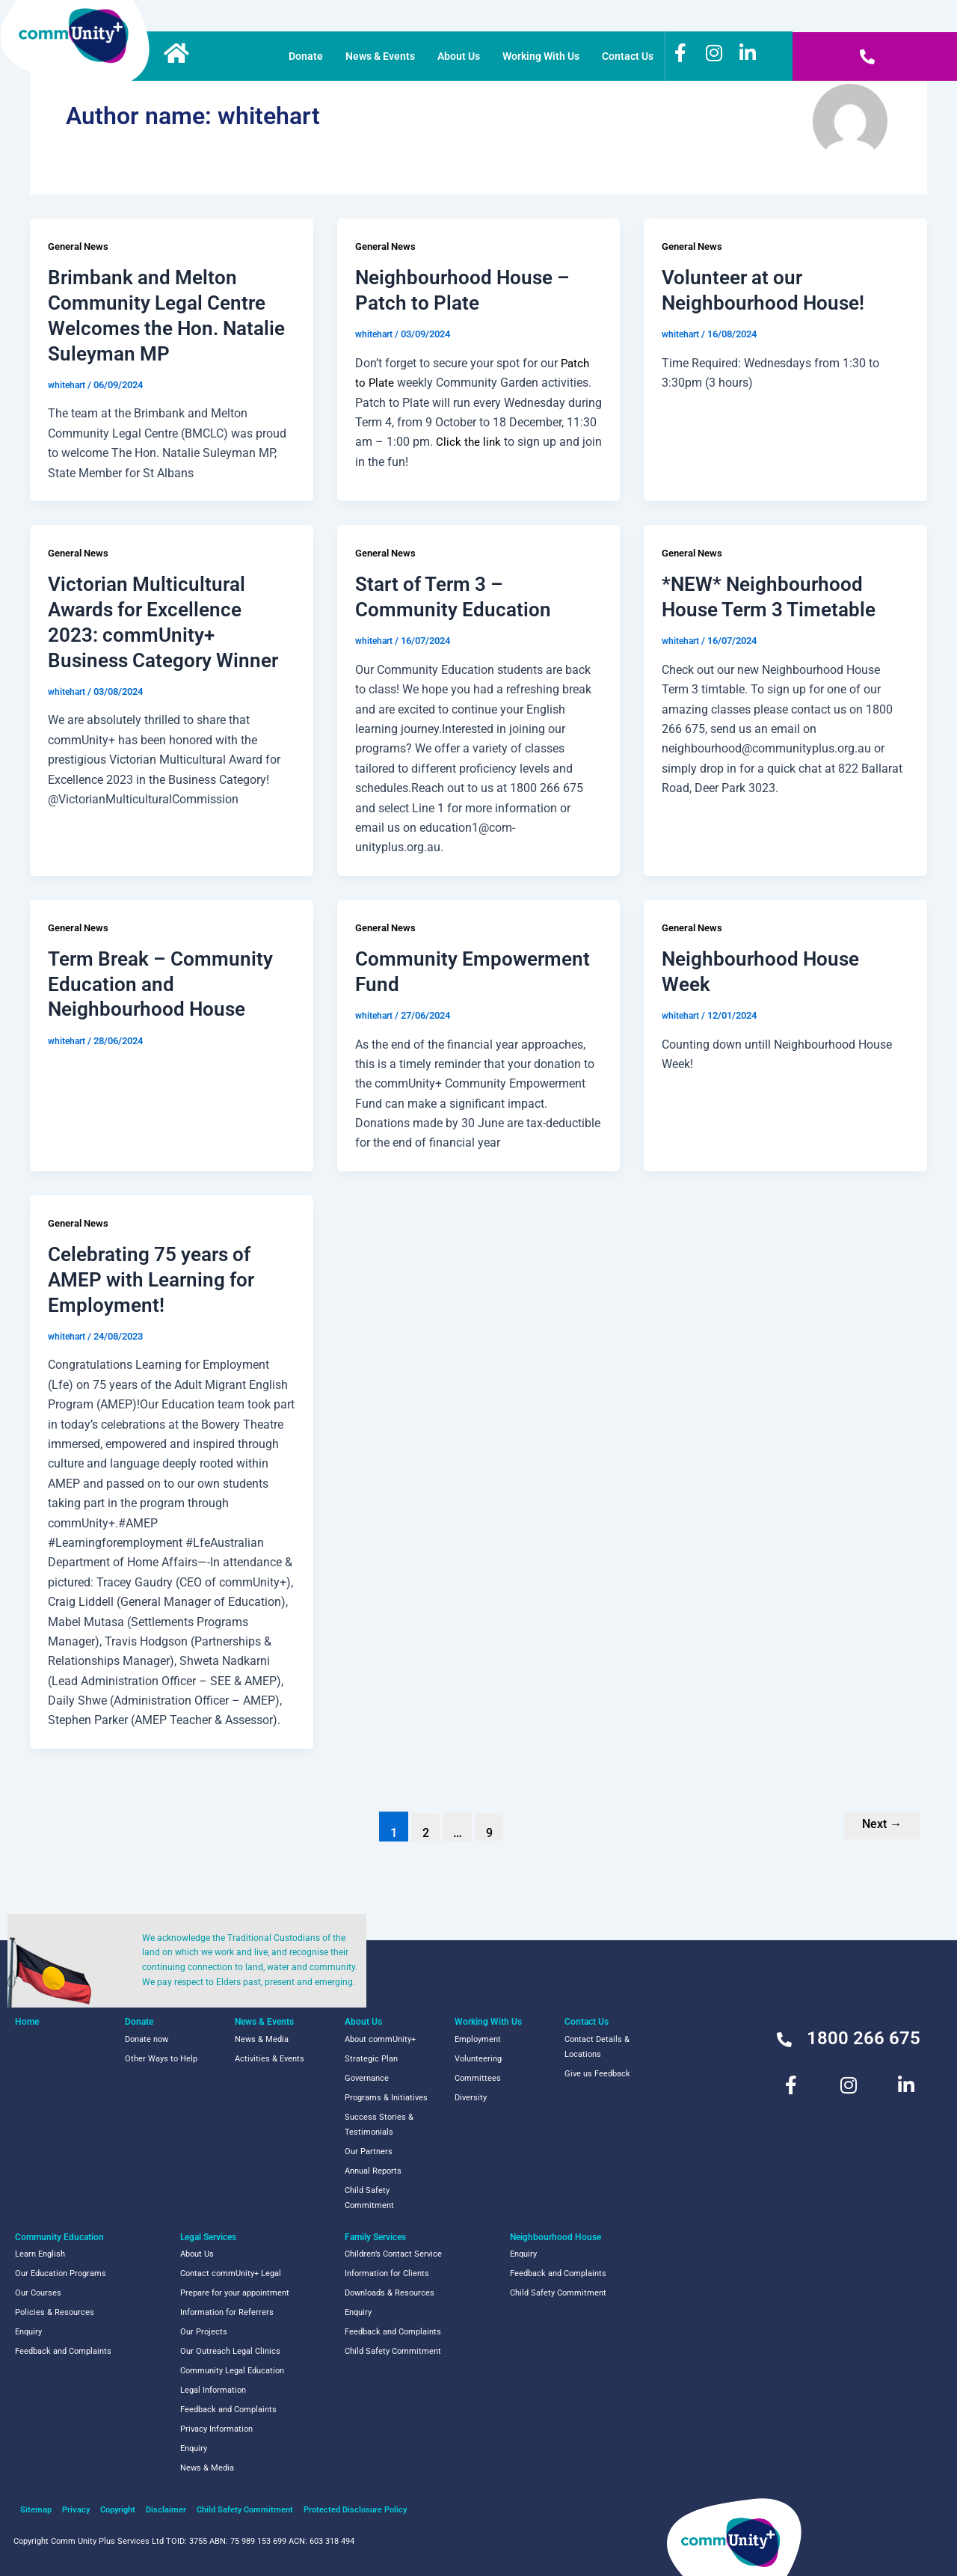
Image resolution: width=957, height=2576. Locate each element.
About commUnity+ (380, 2039)
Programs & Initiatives (386, 2098)
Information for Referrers (227, 2312)
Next (879, 1825)
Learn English (40, 2254)
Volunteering (478, 2059)
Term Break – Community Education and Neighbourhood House (160, 984)
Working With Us (540, 56)
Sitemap (36, 2510)
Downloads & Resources (389, 2293)
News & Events (380, 56)
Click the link (470, 442)
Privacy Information (216, 2429)
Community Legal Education (232, 2371)
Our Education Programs (60, 2273)
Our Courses (38, 2293)
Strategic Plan (371, 2059)
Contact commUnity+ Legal (230, 2273)
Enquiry (28, 2332)
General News (81, 246)
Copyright (117, 2510)
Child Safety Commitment (369, 2198)
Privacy (76, 2510)
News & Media (262, 2039)
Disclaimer (166, 2510)
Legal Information (213, 2390)
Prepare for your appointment (234, 2293)
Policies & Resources (54, 2312)
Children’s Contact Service (393, 2254)
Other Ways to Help (161, 2059)
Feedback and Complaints (63, 2351)
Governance (367, 2078)
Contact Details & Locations (597, 2046)
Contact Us (627, 56)
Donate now (146, 2039)
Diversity (471, 2098)
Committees (478, 2078)
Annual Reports (373, 2171)
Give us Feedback (597, 2074)
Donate (306, 56)
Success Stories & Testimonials (379, 2124)
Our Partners (369, 2151)
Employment (478, 2039)
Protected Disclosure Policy (355, 2510)
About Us (458, 56)
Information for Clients (387, 2273)
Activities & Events (269, 2059)
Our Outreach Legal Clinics (230, 2351)
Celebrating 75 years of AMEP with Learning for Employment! (151, 1279)
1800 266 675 (863, 2038)
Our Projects (203, 2332)
